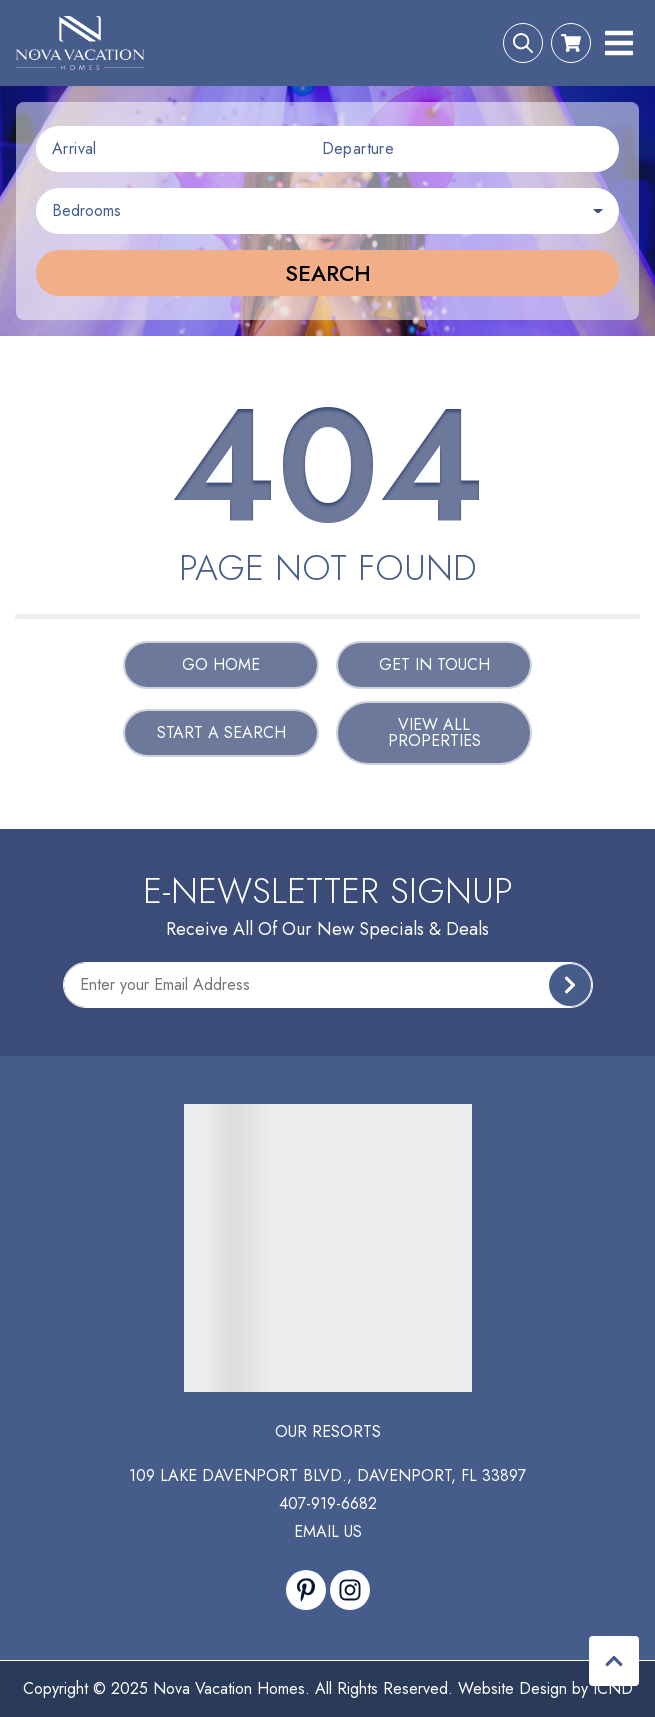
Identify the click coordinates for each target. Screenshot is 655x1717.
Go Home (221, 664)
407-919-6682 (328, 1503)
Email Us (328, 1531)
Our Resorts (328, 1431)
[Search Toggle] (523, 43)
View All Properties (434, 732)
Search (328, 273)
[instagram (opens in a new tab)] (350, 1590)
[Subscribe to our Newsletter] (328, 985)
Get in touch (434, 664)
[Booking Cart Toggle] (571, 43)
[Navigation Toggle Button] (619, 43)
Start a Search (221, 732)
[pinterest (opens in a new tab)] (306, 1590)
